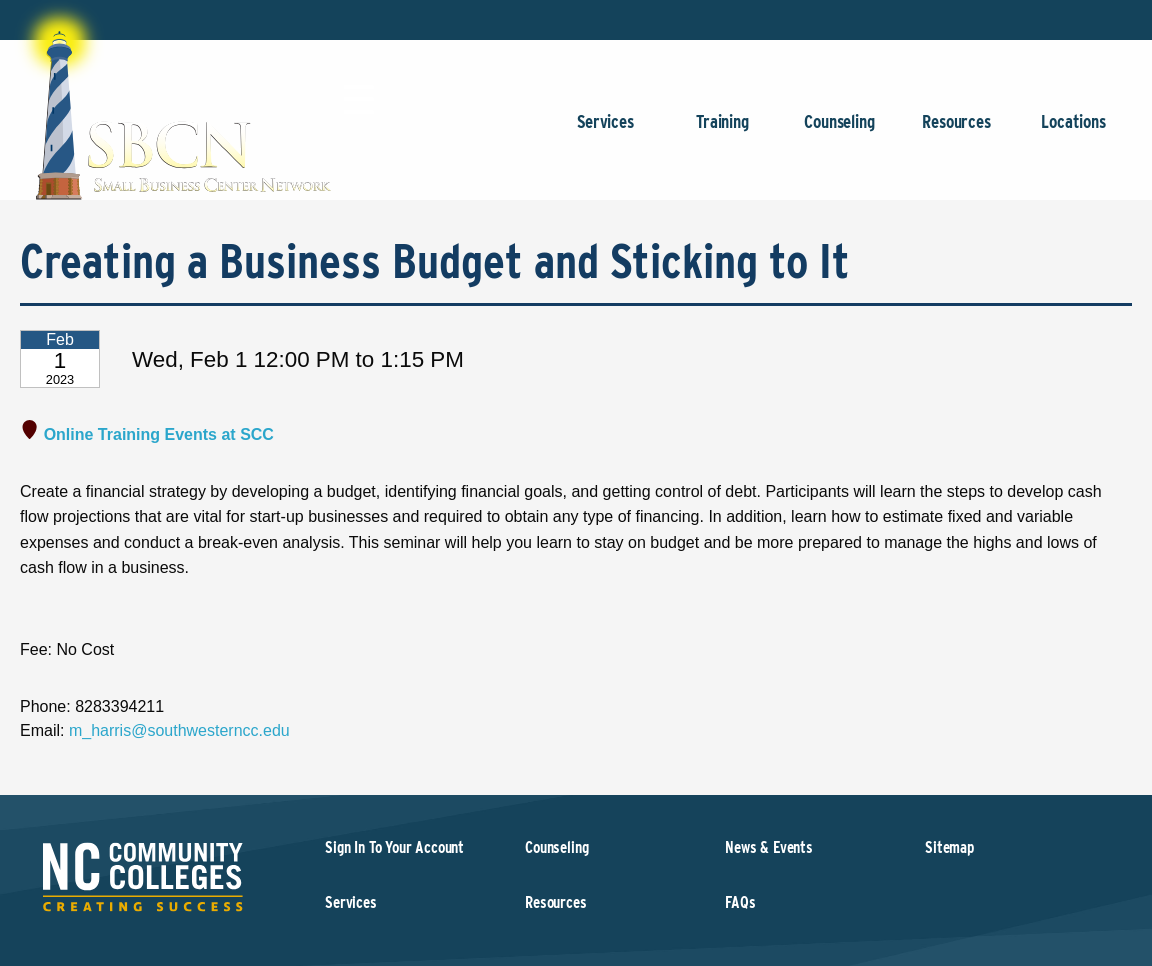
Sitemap (949, 847)
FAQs (740, 902)
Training (722, 131)
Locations (1073, 131)
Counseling (839, 131)
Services (605, 131)
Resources (956, 131)
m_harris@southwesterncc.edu (179, 730)
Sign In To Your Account (394, 847)
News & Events (769, 847)
